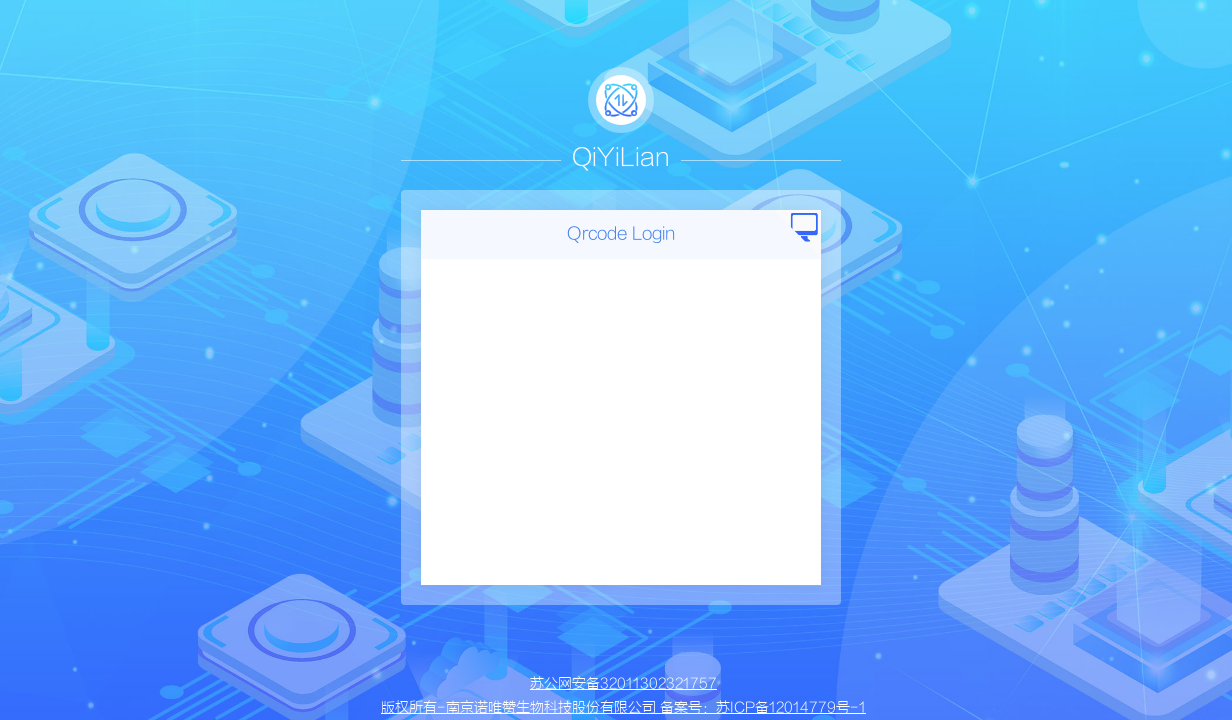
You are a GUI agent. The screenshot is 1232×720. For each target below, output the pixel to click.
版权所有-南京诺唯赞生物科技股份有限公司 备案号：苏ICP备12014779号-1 (623, 708)
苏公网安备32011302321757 (623, 684)
